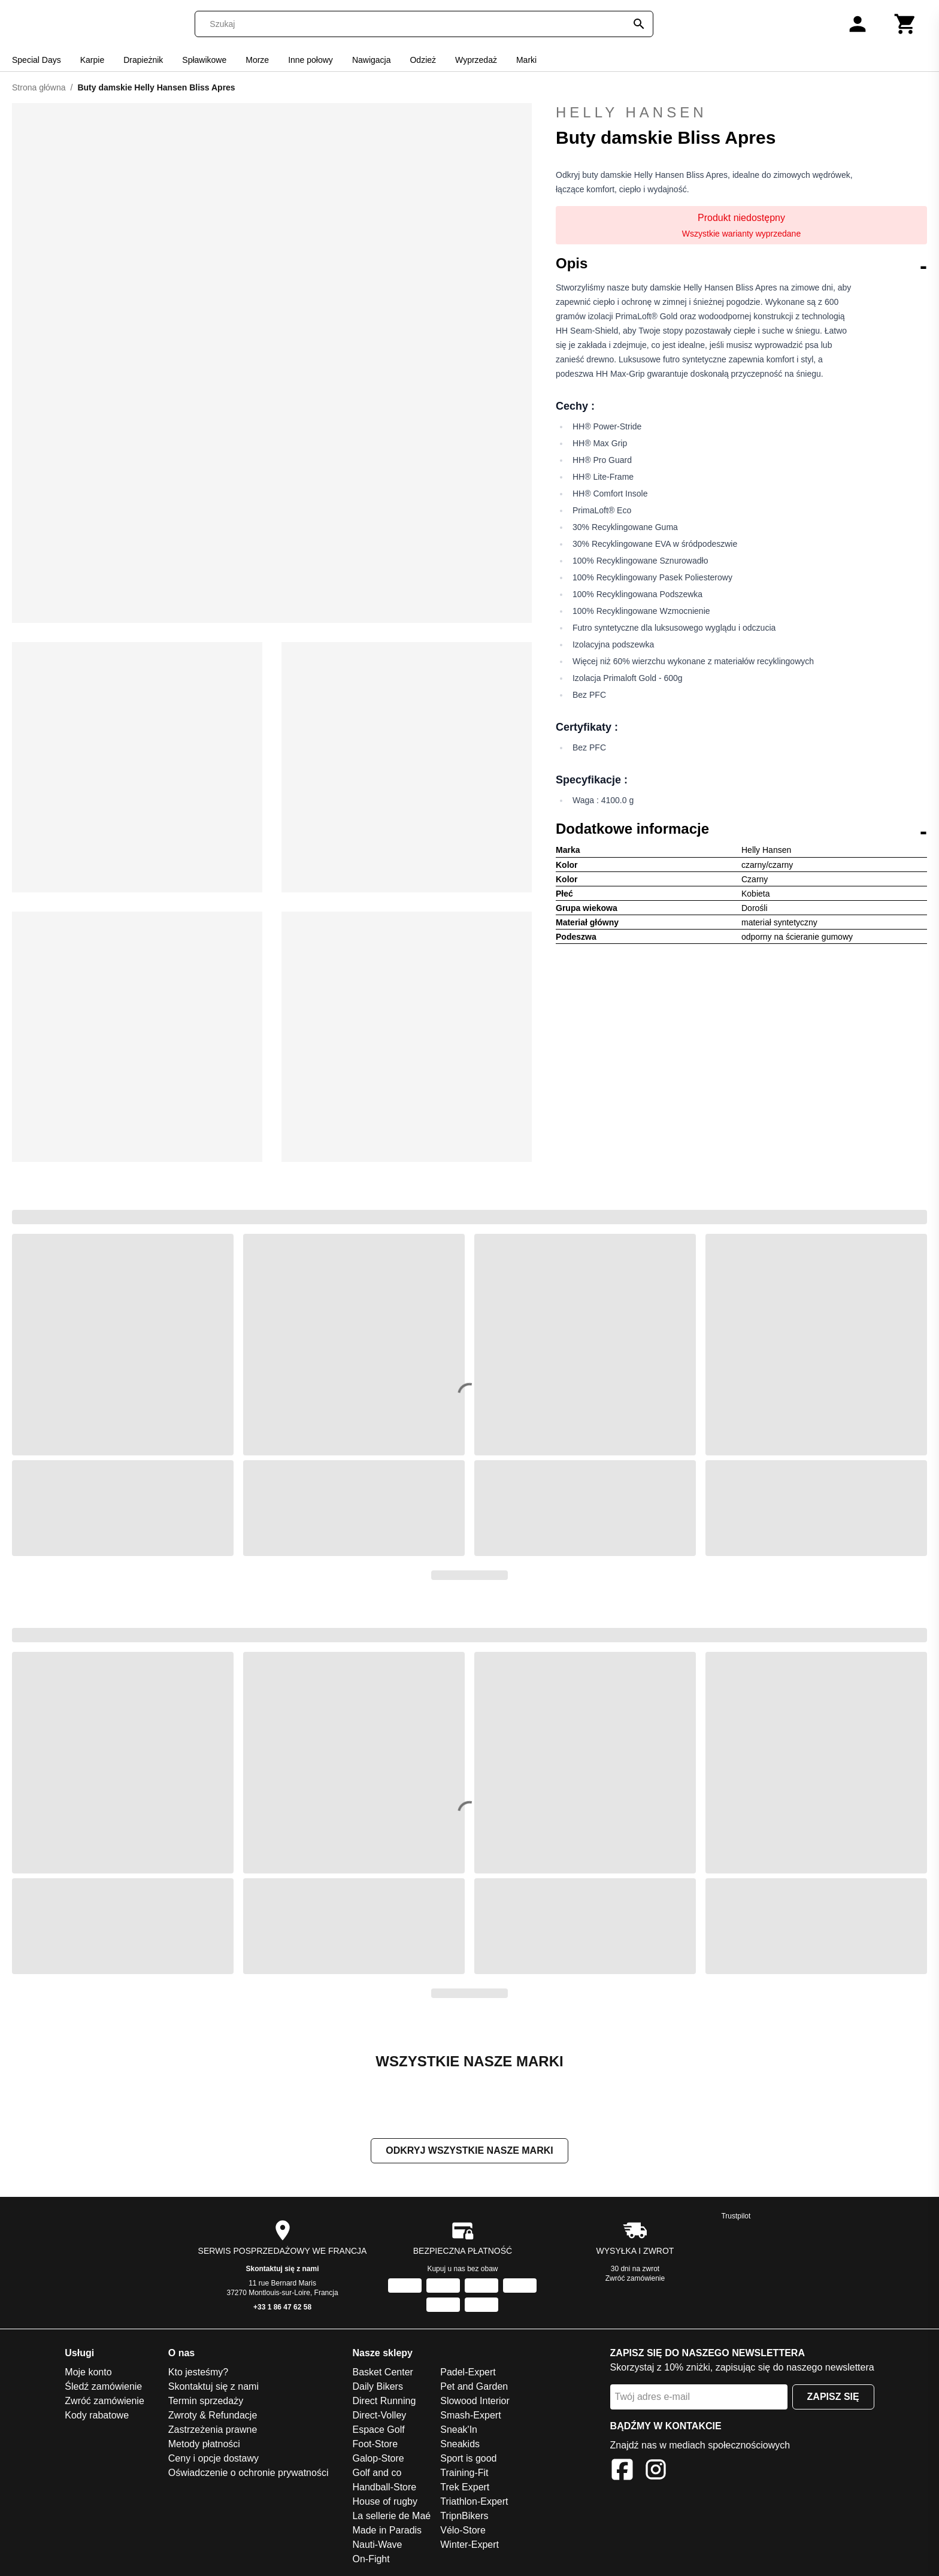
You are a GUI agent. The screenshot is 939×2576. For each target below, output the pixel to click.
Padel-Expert (468, 2372)
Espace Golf (378, 2429)
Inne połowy (310, 60)
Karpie (92, 60)
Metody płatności (204, 2444)
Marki (526, 60)
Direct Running (384, 2401)
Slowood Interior (475, 2401)
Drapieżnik (143, 60)
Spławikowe (204, 60)
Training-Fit (464, 2473)
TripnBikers (464, 2516)
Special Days (36, 60)
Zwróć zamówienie (635, 2278)
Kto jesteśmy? (198, 2372)
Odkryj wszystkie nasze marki (469, 2150)
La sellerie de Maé (391, 2516)
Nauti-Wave (377, 2544)
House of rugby (384, 2501)
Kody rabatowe (97, 2415)
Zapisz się (833, 2397)
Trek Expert (464, 2487)
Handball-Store (384, 2487)
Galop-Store (378, 2458)
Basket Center (382, 2372)
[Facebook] (622, 2471)
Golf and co (376, 2473)
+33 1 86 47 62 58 (282, 2307)
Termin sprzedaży (205, 2401)
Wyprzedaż (476, 60)
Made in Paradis (387, 2530)
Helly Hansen (741, 113)
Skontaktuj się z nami (282, 2269)
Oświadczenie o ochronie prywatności (248, 2473)
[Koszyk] (905, 24)
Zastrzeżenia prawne (213, 2429)
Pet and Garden (474, 2386)
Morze (257, 60)
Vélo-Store (463, 2530)
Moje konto (88, 2372)
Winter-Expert (469, 2544)
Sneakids (460, 2444)
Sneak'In (458, 2429)
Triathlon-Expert (474, 2501)
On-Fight (370, 2559)
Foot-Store (375, 2444)
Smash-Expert (470, 2415)
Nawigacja (371, 60)
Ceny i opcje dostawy (213, 2458)
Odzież (423, 60)
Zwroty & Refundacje (213, 2415)
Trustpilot (735, 2216)
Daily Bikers (377, 2386)
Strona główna (39, 87)
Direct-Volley (379, 2415)
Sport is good (468, 2458)
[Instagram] (656, 2471)
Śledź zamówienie (103, 2386)
